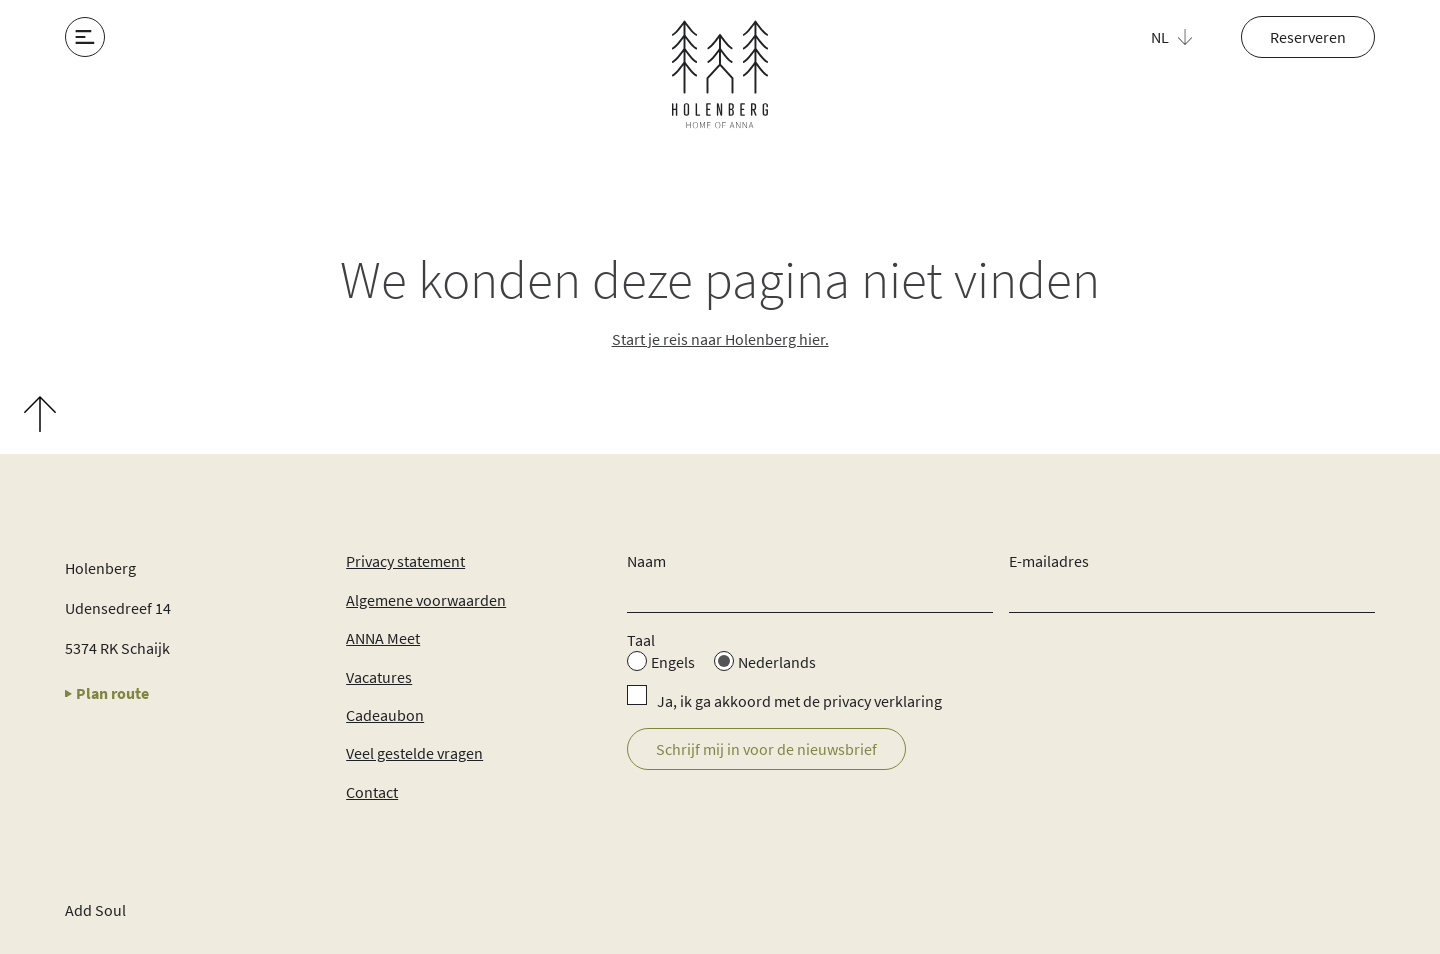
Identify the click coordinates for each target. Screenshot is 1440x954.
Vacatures (379, 677)
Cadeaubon (385, 715)
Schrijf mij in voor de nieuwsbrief (766, 749)
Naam (646, 561)
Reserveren (1308, 37)
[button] (1183, 37)
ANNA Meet (383, 638)
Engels (673, 662)
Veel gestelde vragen (414, 753)
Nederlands (777, 662)
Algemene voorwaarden (426, 600)
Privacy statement (405, 561)
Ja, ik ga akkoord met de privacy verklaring (799, 701)
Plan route (107, 693)
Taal (641, 640)
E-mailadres (1049, 561)
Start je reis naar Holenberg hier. (720, 339)
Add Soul (95, 910)
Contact (372, 792)
